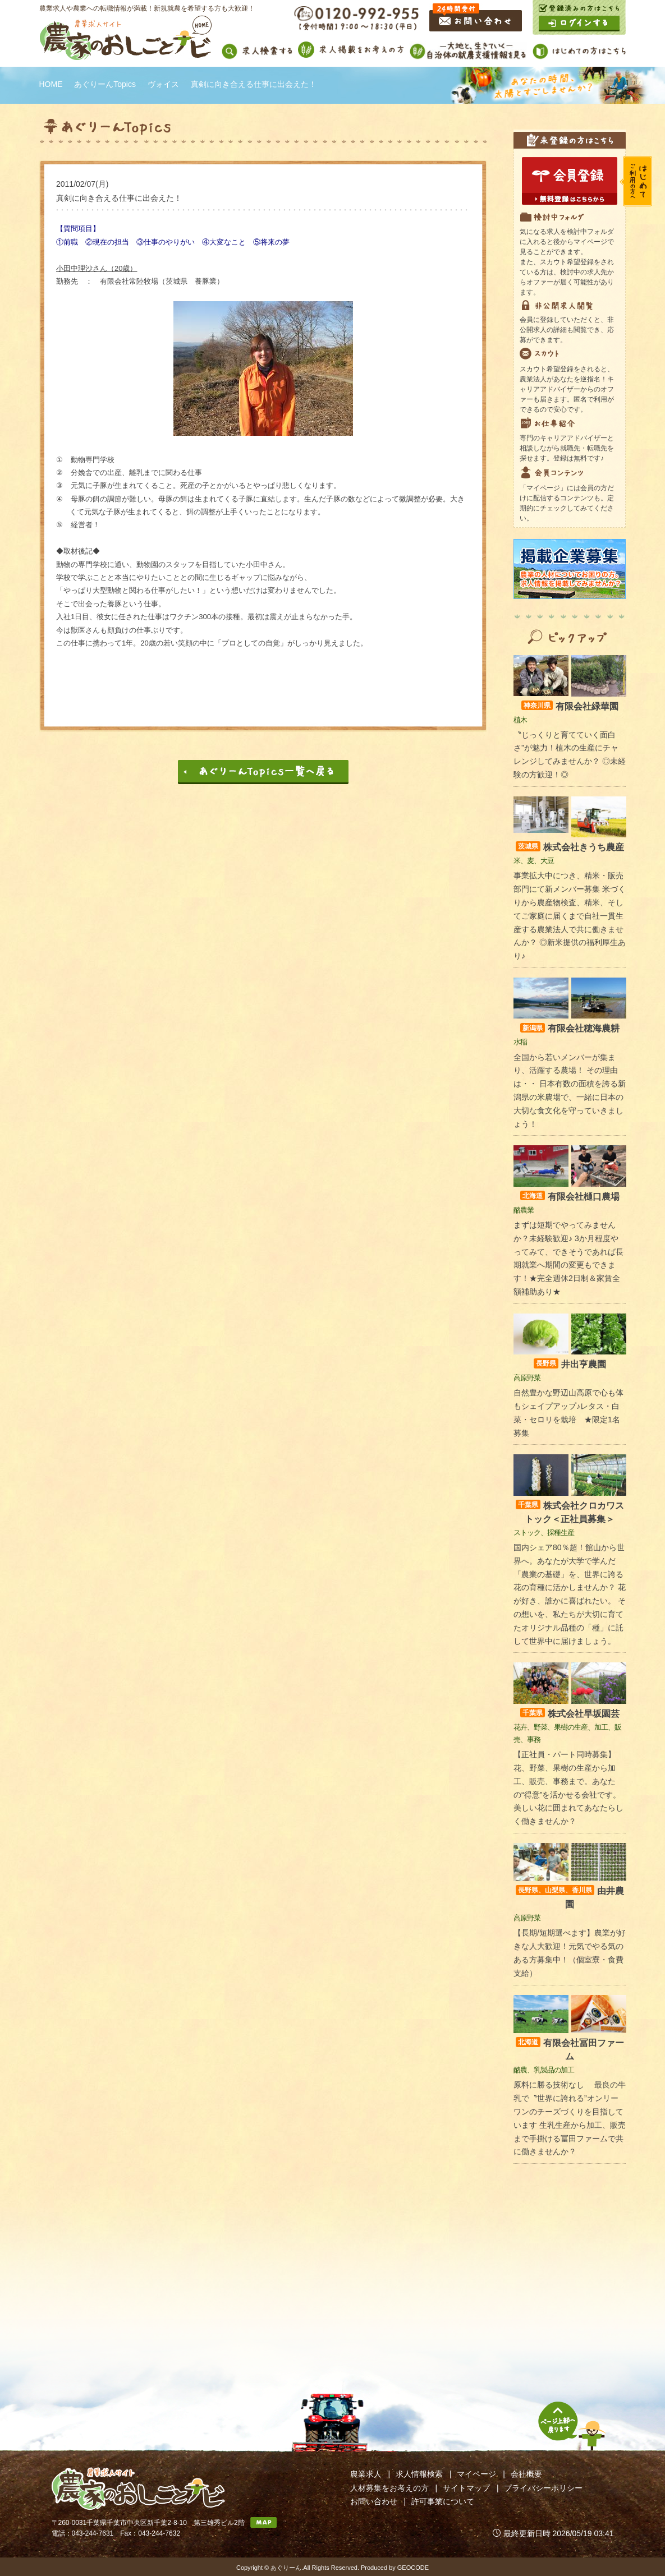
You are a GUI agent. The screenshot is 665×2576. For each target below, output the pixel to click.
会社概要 (526, 2473)
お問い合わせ (373, 2501)
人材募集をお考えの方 (389, 2487)
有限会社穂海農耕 (570, 1028)
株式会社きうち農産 (570, 847)
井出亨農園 (570, 1364)
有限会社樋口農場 (570, 1196)
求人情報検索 (419, 2473)
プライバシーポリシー (543, 2487)
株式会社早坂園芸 (570, 1713)
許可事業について (442, 2501)
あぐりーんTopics (105, 84)
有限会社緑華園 (569, 706)
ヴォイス (163, 84)
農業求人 (366, 2473)
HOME (51, 84)
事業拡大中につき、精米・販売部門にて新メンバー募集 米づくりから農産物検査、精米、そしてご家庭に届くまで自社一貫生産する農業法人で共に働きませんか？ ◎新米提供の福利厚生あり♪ (569, 915)
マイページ (476, 2473)
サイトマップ (466, 2487)
